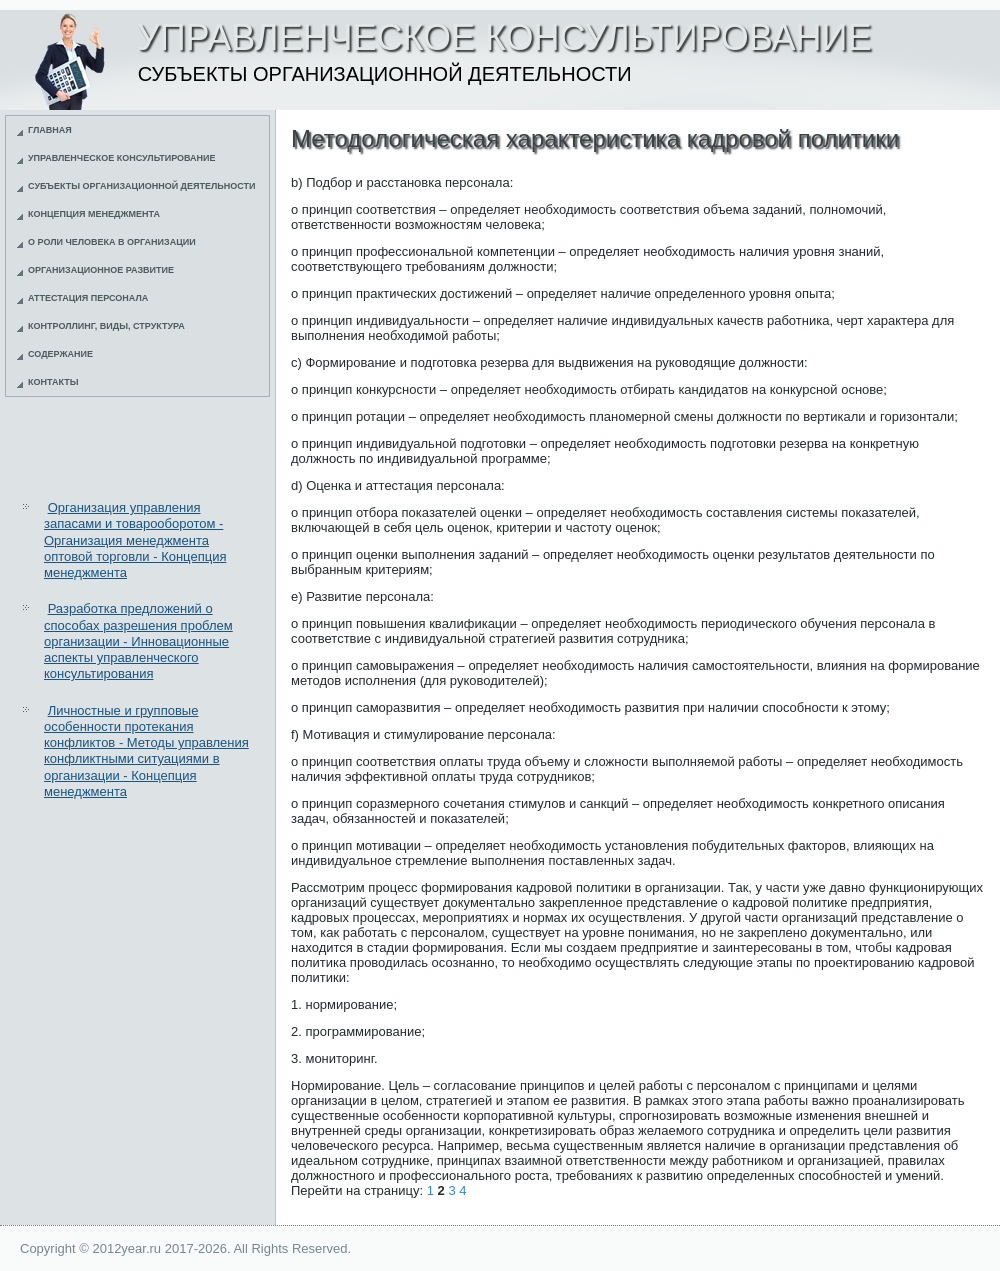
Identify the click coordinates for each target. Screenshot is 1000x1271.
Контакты (53, 382)
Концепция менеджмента (94, 214)
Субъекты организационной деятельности (142, 186)
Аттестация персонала (88, 298)
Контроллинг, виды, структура (106, 326)
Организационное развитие (101, 270)
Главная (50, 130)
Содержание (60, 354)
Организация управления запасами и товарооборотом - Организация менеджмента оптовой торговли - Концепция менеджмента (135, 540)
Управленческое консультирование (122, 158)
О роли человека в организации (112, 242)
